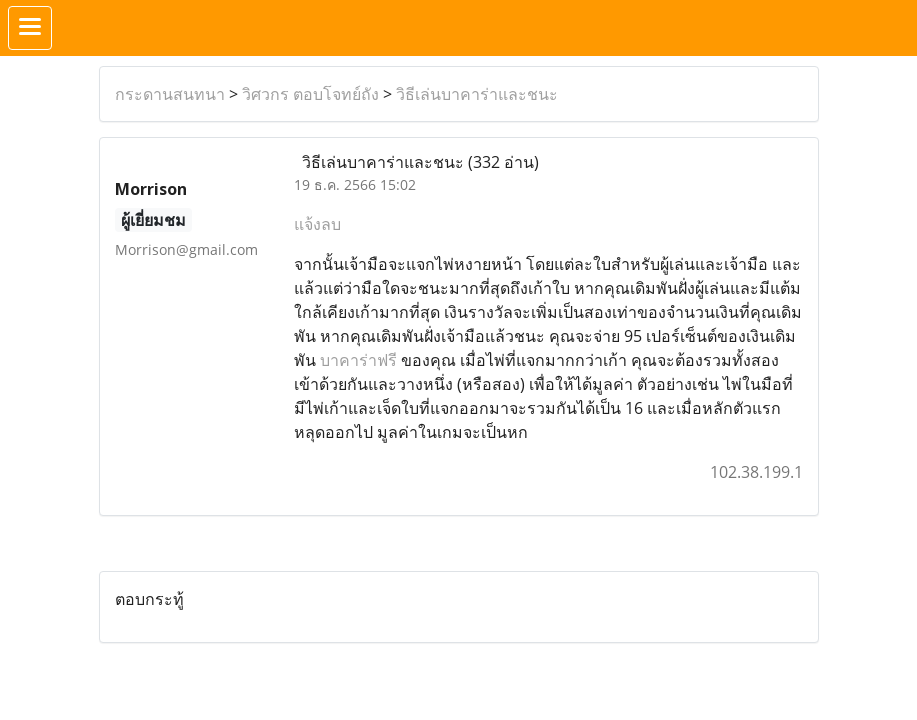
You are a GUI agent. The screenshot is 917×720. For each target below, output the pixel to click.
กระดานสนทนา (170, 94)
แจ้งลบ (317, 224)
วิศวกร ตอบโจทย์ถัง (310, 94)
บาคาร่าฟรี (358, 360)
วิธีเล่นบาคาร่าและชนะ (477, 94)
